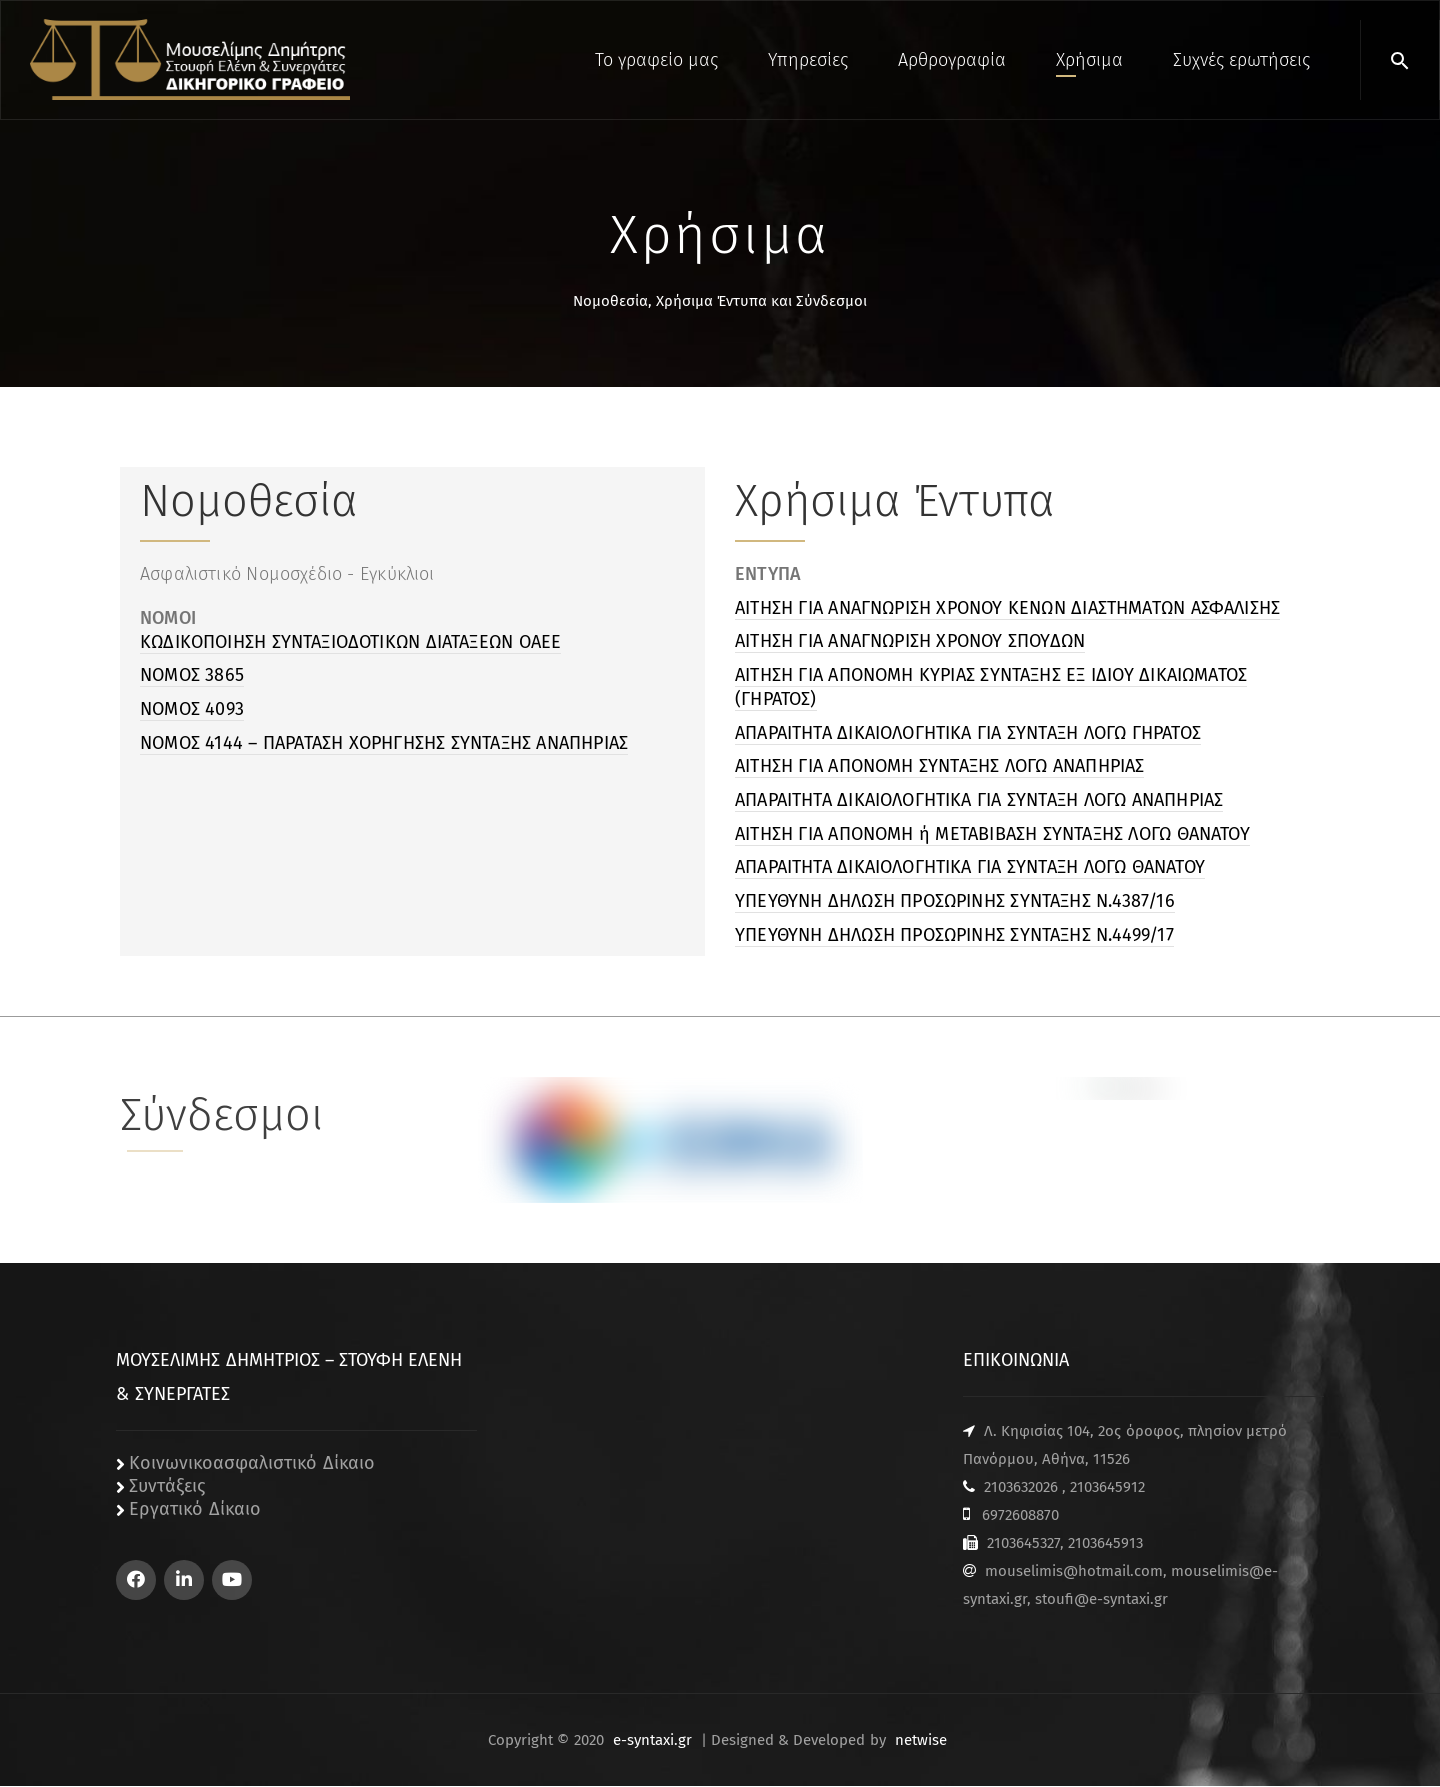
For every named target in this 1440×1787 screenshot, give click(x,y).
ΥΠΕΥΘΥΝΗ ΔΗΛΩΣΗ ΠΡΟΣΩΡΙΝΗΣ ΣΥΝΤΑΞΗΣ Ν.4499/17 (954, 935)
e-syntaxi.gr (652, 1741)
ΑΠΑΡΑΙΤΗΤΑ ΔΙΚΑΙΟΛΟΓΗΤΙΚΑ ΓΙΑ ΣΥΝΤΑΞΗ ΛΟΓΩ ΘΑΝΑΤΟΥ (970, 867)
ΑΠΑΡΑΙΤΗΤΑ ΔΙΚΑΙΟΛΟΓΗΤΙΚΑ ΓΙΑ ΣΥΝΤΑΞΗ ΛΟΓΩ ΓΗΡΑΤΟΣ (968, 733)
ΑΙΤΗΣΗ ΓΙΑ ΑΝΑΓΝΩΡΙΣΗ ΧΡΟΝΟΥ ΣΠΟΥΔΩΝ (910, 641)
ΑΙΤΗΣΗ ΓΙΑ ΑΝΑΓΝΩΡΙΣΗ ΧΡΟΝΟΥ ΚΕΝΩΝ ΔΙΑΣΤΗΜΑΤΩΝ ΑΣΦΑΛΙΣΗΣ (1007, 608)
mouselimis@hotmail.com (1074, 1572)
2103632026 (1021, 1488)
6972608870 (1020, 1516)
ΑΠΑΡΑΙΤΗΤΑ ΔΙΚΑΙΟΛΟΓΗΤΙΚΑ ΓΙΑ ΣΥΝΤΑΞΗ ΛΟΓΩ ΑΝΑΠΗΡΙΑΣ (979, 800)
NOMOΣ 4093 (192, 709)
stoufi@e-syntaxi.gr (1101, 1600)
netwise (921, 1741)
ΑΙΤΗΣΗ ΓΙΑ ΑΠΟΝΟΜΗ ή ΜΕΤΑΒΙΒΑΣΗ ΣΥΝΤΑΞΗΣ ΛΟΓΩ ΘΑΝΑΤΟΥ (992, 834)
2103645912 (1107, 1488)
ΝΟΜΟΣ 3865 (192, 675)
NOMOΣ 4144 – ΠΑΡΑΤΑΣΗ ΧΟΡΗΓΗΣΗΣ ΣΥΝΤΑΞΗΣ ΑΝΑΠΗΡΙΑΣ (384, 743)
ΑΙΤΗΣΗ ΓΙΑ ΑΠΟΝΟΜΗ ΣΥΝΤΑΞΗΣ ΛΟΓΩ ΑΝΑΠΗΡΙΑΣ (939, 766)
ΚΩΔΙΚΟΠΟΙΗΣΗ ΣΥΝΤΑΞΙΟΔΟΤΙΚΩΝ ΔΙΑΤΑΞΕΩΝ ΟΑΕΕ (350, 642)
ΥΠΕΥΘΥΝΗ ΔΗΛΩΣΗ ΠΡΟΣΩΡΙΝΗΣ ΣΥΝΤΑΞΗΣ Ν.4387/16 (955, 901)
